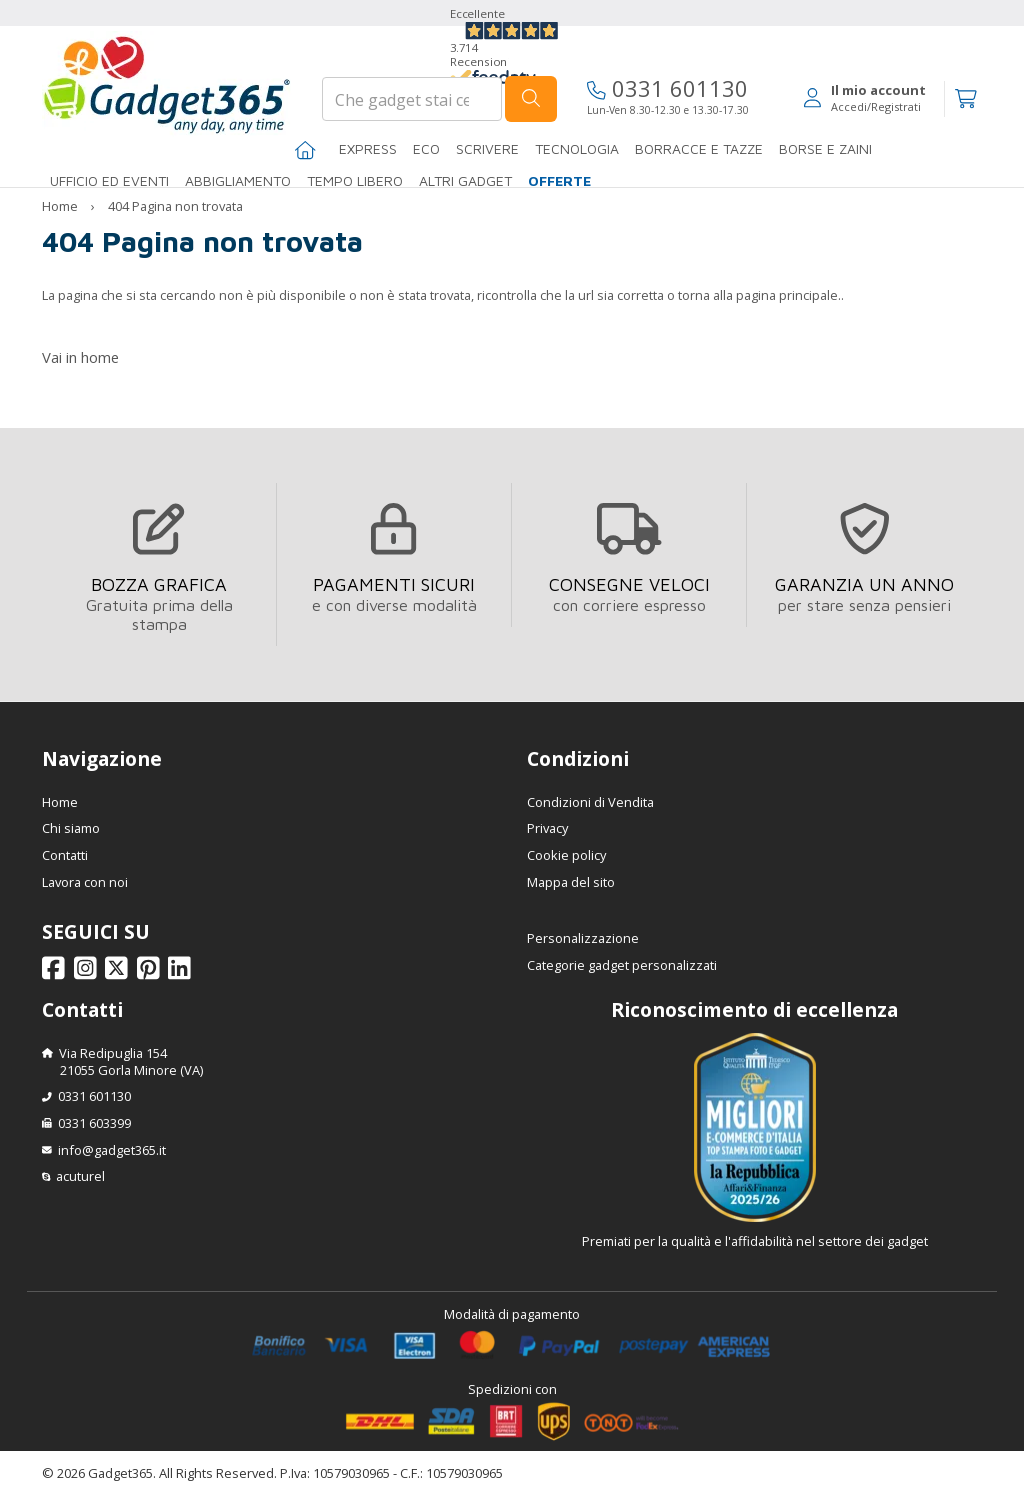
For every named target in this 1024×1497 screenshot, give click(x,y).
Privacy (547, 828)
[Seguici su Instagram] (88, 973)
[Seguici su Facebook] (56, 973)
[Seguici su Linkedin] (182, 973)
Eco (426, 148)
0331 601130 (667, 88)
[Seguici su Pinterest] (151, 973)
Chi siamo (71, 828)
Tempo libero (355, 180)
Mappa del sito (571, 882)
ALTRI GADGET (465, 180)
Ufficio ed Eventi (109, 180)
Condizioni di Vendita (590, 802)
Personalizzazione (583, 938)
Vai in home (80, 357)
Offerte (559, 180)
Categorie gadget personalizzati (622, 965)
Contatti (65, 855)
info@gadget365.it (112, 1150)
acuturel (80, 1176)
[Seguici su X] (119, 973)
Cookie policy (566, 855)
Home (60, 206)
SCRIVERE (487, 148)
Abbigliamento (238, 180)
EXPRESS (368, 148)
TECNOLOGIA (577, 148)
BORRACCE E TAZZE (699, 148)
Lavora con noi (85, 882)
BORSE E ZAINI (825, 148)
